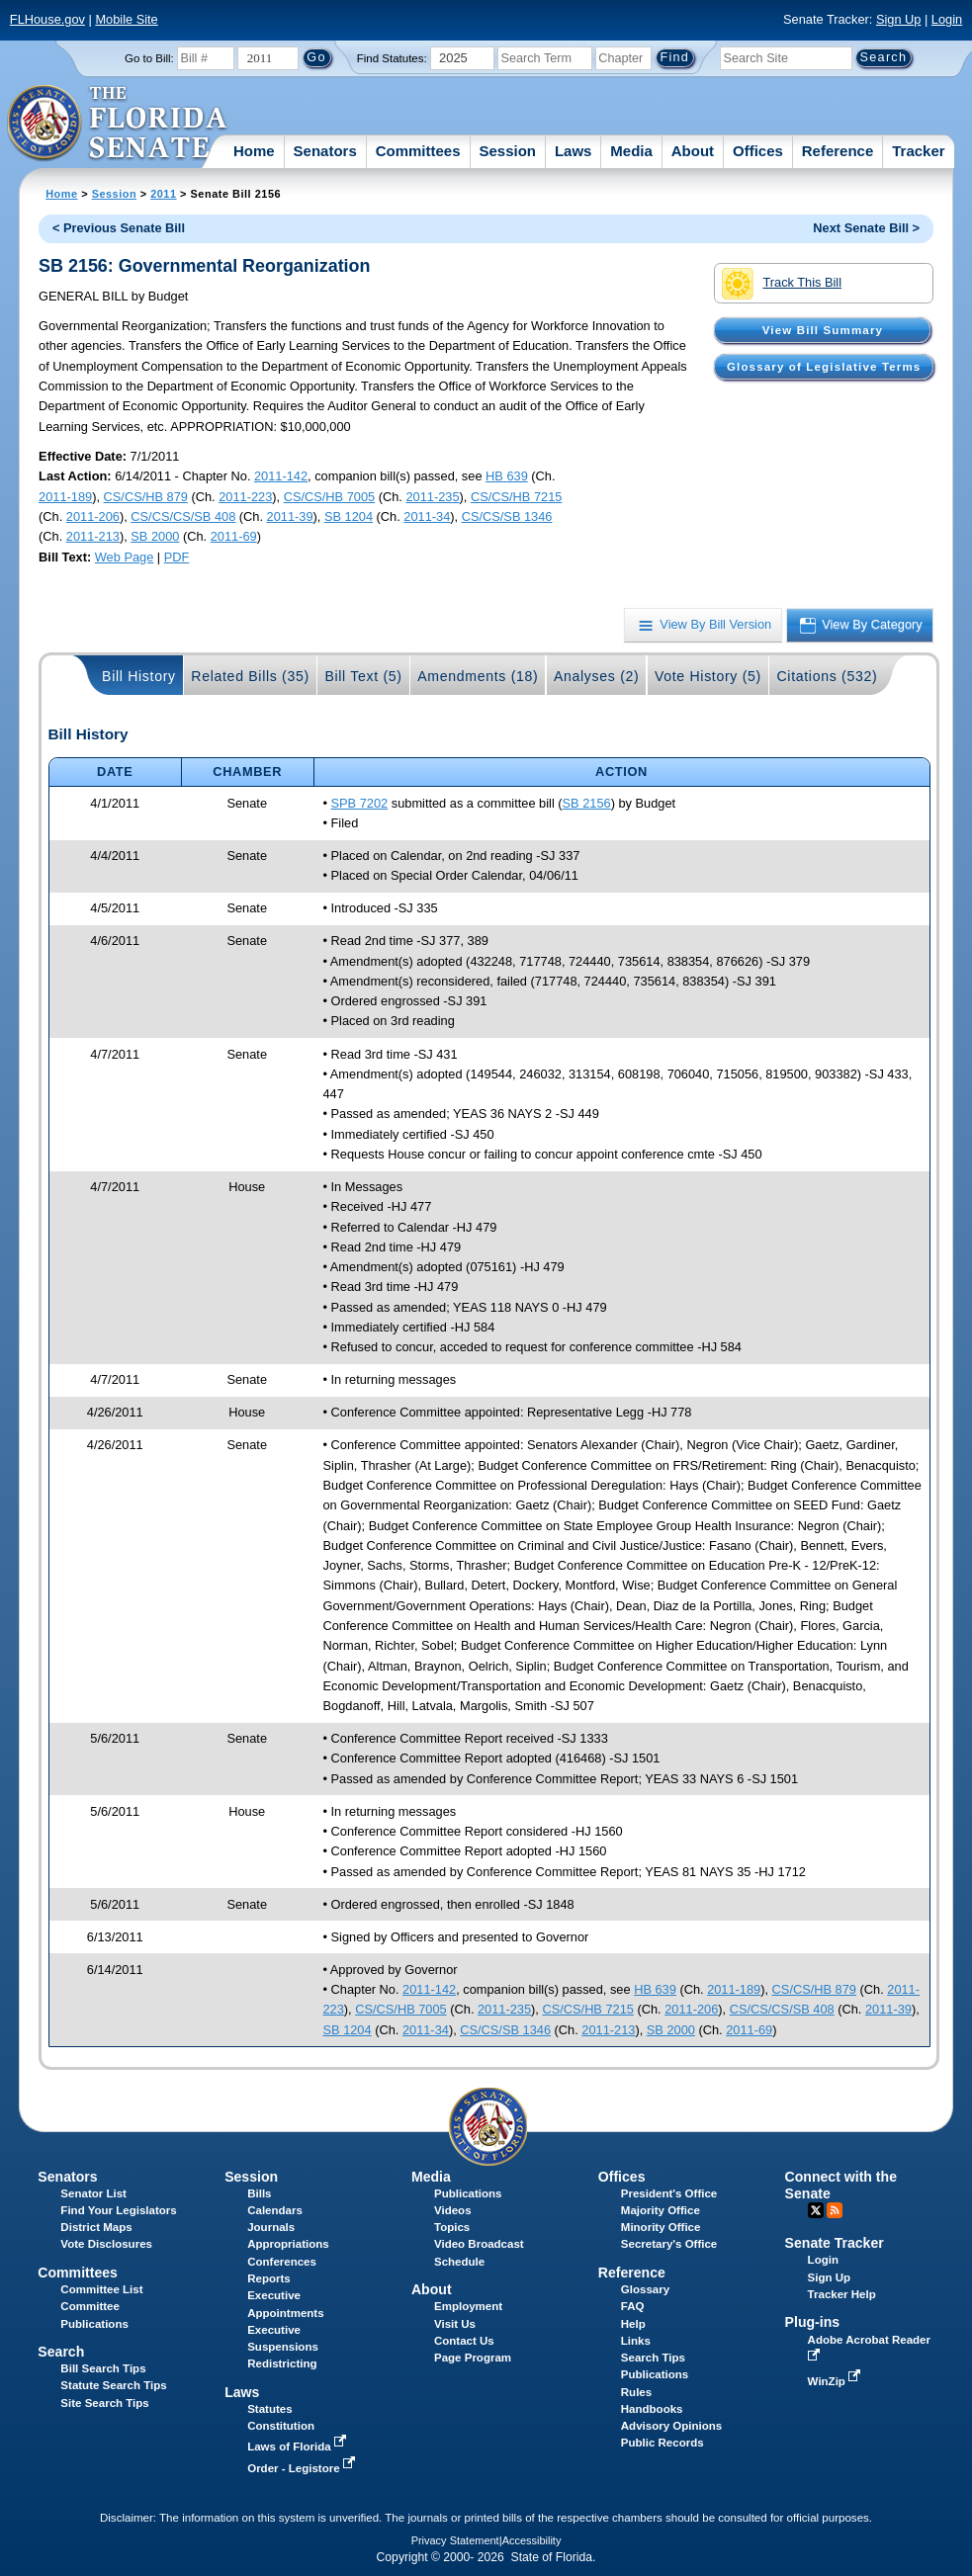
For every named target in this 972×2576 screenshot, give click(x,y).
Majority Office (660, 2210)
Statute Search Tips (113, 2385)
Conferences (281, 2262)
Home (254, 150)
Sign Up (899, 19)
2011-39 (290, 516)
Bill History (139, 676)
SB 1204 (348, 516)
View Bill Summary (822, 330)
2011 (163, 194)
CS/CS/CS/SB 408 (183, 516)
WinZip (836, 2381)
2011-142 (281, 476)
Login (946, 19)
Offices (758, 150)
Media (631, 150)
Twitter (816, 2210)
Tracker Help (842, 2294)
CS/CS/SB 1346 (507, 516)
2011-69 (234, 536)
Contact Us (464, 2341)
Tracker (918, 150)
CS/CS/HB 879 (146, 496)
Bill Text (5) (362, 676)
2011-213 (93, 536)
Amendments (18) (477, 676)
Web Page (124, 557)
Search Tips (653, 2357)
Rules (636, 2392)
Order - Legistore (303, 2468)
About (692, 150)
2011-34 (426, 516)
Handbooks (652, 2409)
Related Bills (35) (250, 676)
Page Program (472, 2357)
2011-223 (245, 496)
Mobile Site (126, 19)
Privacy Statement (455, 2540)
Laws (573, 150)
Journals (271, 2227)
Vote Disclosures (106, 2244)
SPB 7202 (360, 803)
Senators (325, 150)
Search (61, 2352)
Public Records (662, 2442)
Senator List (93, 2193)
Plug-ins (812, 2322)
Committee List (101, 2289)
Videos (453, 2210)
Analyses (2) (597, 676)
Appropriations (288, 2244)
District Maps (96, 2227)
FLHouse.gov (47, 19)
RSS (834, 2210)
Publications (467, 2193)
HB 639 (507, 476)
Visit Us (455, 2324)
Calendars (275, 2210)
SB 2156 (587, 803)
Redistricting (281, 2363)
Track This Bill (781, 284)
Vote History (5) (708, 676)
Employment (468, 2306)
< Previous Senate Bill (118, 227)
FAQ (633, 2306)
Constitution (280, 2426)
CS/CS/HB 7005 (329, 496)
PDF (177, 557)
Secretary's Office (669, 2244)
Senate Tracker (834, 2243)
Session (507, 150)
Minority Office (661, 2227)
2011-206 (93, 516)
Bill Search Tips (102, 2368)
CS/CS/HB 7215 (516, 496)
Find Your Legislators (118, 2210)
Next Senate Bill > (866, 227)
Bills (259, 2193)
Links (636, 2341)
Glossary (645, 2289)
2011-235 (432, 496)
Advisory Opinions (671, 2426)
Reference (838, 150)
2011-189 (65, 496)
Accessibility (532, 2540)
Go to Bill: (149, 58)
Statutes (269, 2409)
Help (633, 2324)
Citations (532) (826, 676)
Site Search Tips (104, 2403)
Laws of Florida (298, 2446)
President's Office (669, 2193)
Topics (452, 2227)
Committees (418, 150)
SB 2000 (155, 536)
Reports (269, 2278)
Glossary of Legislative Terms (824, 367)
